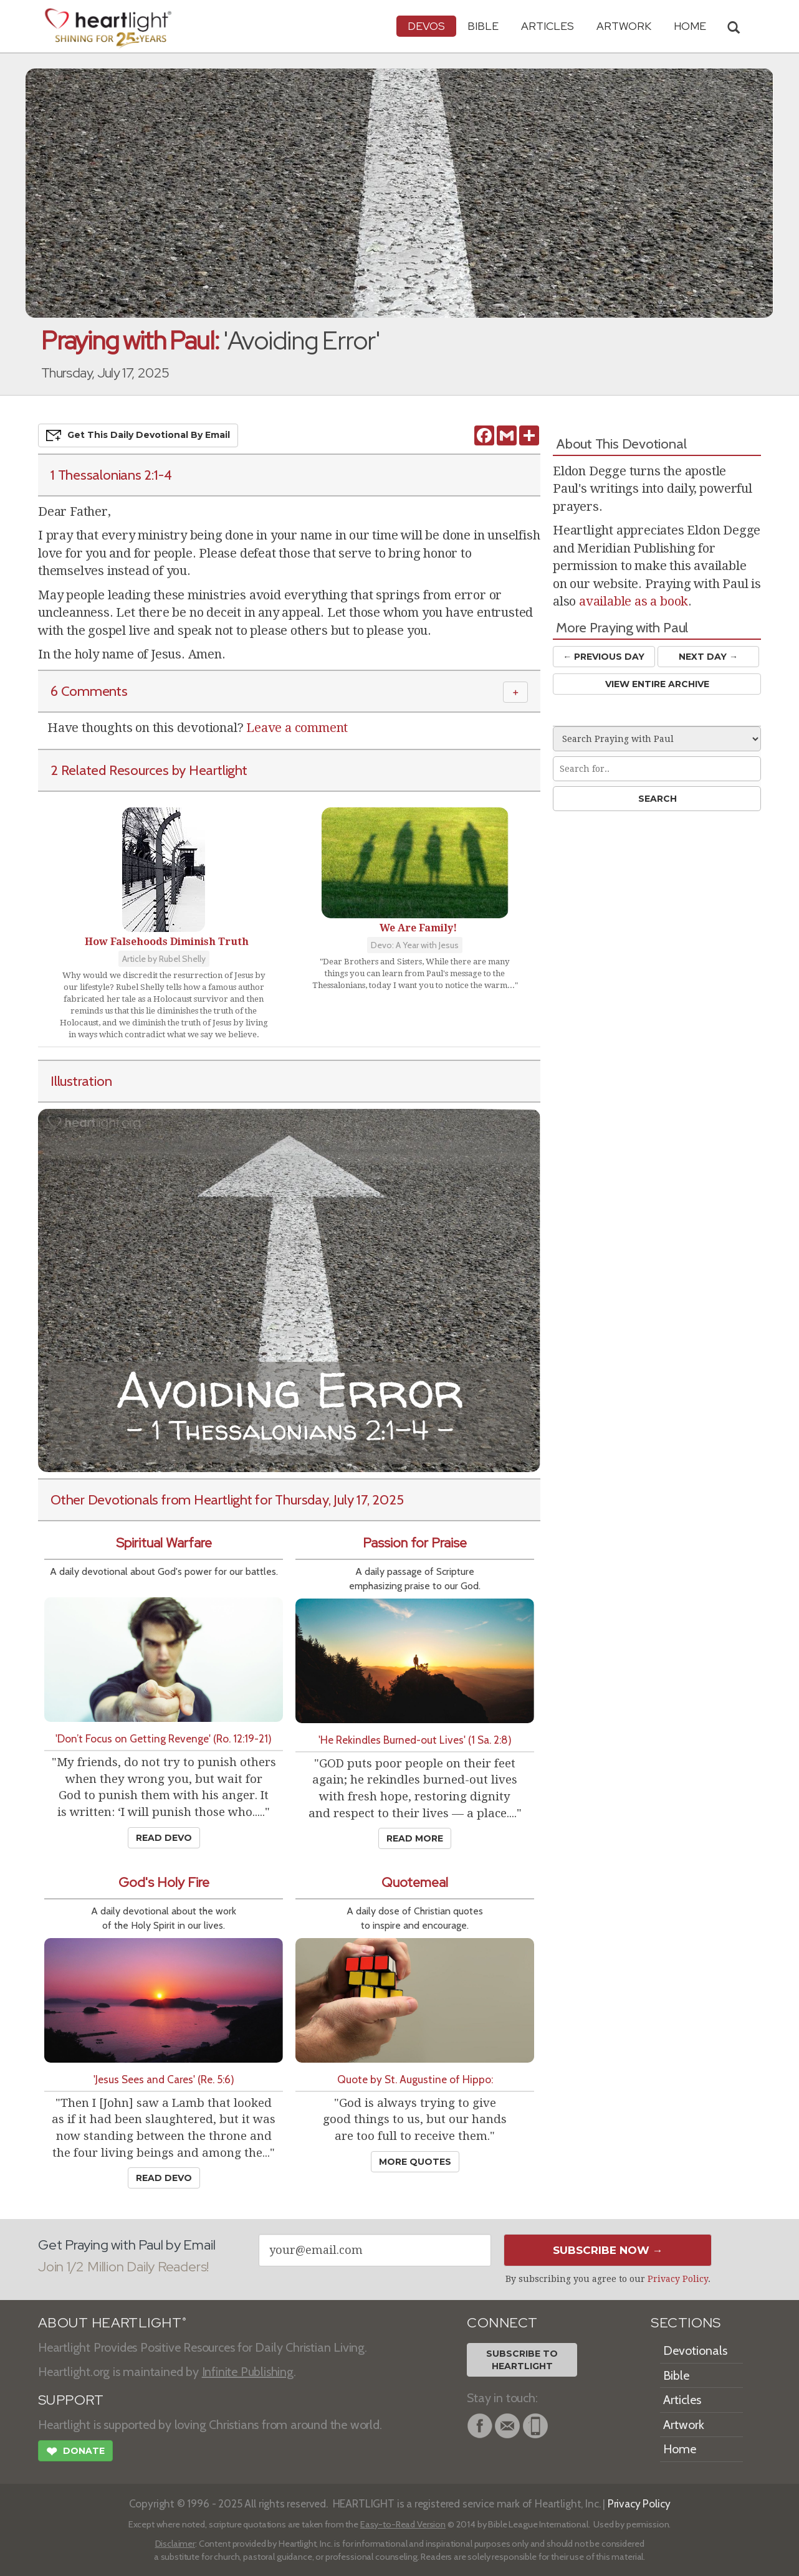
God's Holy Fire (163, 1882)
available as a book (633, 601)
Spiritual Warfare (164, 1543)
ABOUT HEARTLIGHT (112, 2323)
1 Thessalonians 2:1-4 (110, 474)
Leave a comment (297, 727)
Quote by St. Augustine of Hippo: (415, 2079)
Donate (75, 2452)
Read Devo (164, 1837)
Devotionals (695, 2350)
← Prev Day (603, 656)
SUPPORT (70, 2400)
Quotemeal (414, 1882)
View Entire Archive (657, 684)
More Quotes (415, 2161)
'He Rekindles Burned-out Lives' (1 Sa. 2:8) (415, 1739)
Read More (414, 1838)
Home (679, 2448)
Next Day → (708, 656)
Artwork (623, 26)
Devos (426, 26)
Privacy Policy (678, 2279)
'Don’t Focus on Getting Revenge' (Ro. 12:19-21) (163, 1738)
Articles (547, 26)
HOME (690, 26)
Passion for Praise (415, 1543)
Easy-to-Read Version (403, 2524)
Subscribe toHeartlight (522, 2360)
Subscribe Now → (608, 2250)
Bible (483, 26)
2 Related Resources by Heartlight (148, 770)
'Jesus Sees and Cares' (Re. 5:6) (163, 2079)
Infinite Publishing (248, 2371)
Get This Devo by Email (138, 435)
